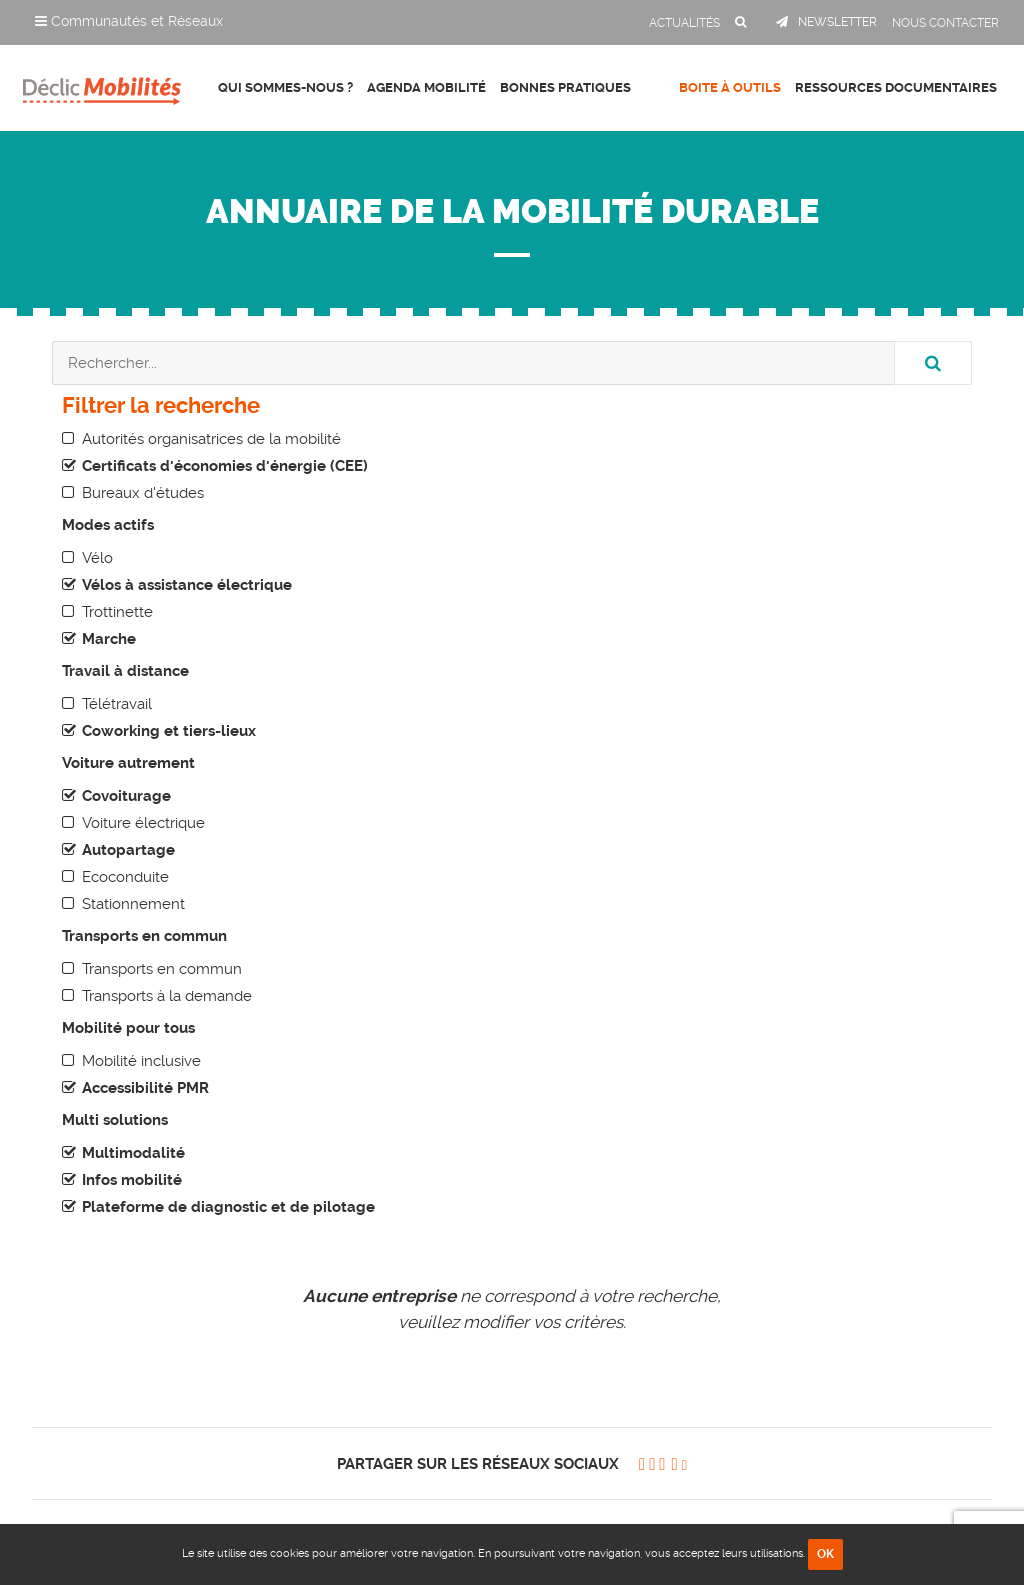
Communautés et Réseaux (129, 21)
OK (825, 1554)
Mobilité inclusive (141, 1061)
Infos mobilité (132, 1180)
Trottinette (117, 612)
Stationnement (133, 904)
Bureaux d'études (143, 493)
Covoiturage (126, 796)
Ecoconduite (125, 877)
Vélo (97, 558)
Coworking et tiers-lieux (169, 731)
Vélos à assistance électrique (187, 585)
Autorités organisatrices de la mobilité (211, 439)
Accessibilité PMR (145, 1088)
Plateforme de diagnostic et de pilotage (228, 1207)
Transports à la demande (167, 996)
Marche (109, 639)
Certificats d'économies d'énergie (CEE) (225, 466)
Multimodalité (133, 1153)
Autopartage (128, 850)
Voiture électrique (143, 823)
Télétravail (117, 704)
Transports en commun (162, 969)
